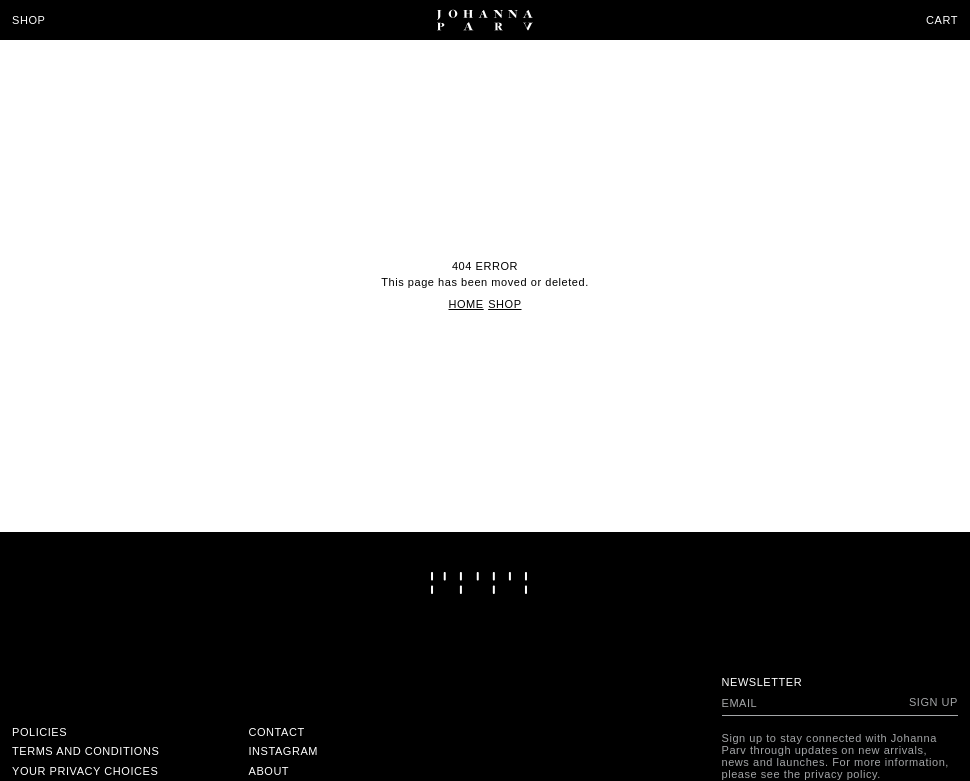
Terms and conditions (85, 751)
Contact (277, 732)
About (269, 771)
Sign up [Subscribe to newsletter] (933, 702)
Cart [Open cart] (942, 20)
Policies (39, 732)
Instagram (284, 751)
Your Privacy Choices (85, 771)
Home (465, 304)
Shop (28, 20)
